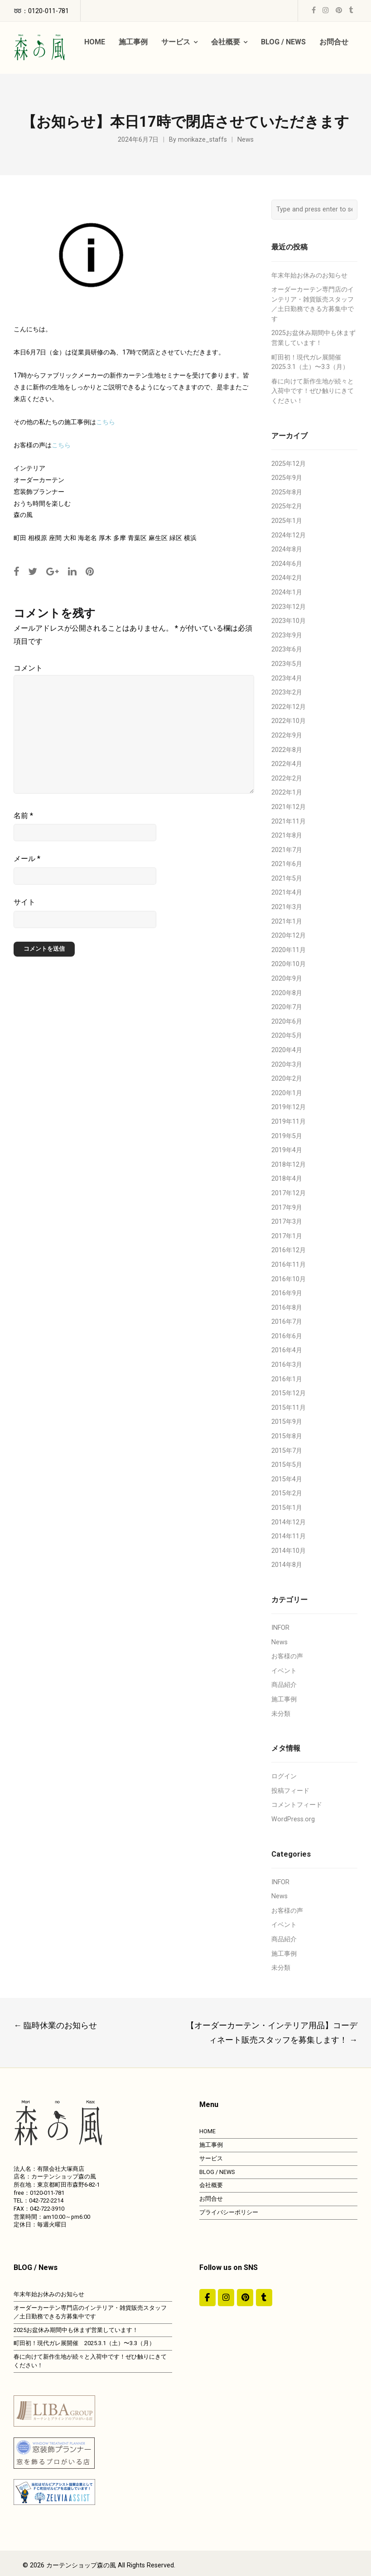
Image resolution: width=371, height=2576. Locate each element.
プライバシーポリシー (228, 2212)
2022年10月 (288, 721)
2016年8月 (286, 1308)
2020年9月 (286, 978)
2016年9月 (286, 1293)
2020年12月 (288, 935)
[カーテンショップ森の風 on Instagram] (226, 2297)
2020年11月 (288, 950)
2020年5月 (286, 1035)
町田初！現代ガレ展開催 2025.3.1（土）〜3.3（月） (84, 2343)
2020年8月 (286, 993)
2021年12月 (288, 807)
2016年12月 (288, 1250)
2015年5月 (286, 1465)
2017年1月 (286, 1236)
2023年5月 (286, 664)
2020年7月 (286, 1007)
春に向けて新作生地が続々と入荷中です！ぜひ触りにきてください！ (312, 391)
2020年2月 (286, 1078)
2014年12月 (288, 1522)
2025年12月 (288, 464)
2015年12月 (288, 1393)
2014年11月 (288, 1536)
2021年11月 (288, 821)
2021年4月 (286, 892)
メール (27, 858)
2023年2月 (286, 692)
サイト (24, 902)
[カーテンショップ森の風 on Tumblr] (264, 2297)
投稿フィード (290, 1791)
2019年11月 (288, 1121)
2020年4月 (286, 1050)
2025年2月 (286, 506)
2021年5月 (286, 878)
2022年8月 (286, 750)
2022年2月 (286, 778)
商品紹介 (284, 1685)
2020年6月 (286, 1021)
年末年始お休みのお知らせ (309, 275)
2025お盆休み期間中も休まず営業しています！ (76, 2330)
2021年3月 (286, 907)
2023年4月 (286, 678)
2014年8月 (286, 1565)
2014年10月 (288, 1551)
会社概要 (211, 2185)
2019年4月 (286, 1150)
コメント (28, 668)
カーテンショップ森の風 (81, 2565)
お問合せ (211, 2198)
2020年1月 (286, 1093)
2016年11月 (288, 1265)
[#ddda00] (207, 2297)
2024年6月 (286, 564)
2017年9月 (286, 1207)
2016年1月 (286, 1379)
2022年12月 (288, 707)
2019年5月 (286, 1136)
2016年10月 (288, 1279)
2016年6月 (286, 1336)
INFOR (280, 1628)
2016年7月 (286, 1322)
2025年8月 (286, 492)
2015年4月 (286, 1479)
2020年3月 (286, 1064)
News (245, 140)
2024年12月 (288, 535)
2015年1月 (286, 1508)
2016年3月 (286, 1365)
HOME (207, 2131)
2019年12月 (288, 1107)
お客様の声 (287, 1656)
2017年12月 (288, 1193)
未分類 (280, 1714)
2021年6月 (286, 864)
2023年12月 (288, 607)
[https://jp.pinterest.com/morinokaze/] (245, 2297)
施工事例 (284, 1699)
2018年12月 (288, 1164)
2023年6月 (286, 649)
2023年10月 (288, 621)
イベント (284, 1671)
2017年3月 (286, 1222)
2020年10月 (288, 964)
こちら (105, 422)
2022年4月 (286, 764)
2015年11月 (288, 1408)
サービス (211, 2158)
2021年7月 (286, 850)
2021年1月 (286, 921)
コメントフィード (296, 1805)
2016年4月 (286, 1350)
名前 (23, 815)
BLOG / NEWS (217, 2172)
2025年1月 (286, 521)
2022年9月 (286, 735)
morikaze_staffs (202, 140)
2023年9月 (286, 635)
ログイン (284, 1776)
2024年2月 (286, 578)
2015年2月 (286, 1493)
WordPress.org (293, 1819)
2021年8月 (286, 835)
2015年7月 (286, 1451)
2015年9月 (286, 1422)
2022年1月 (286, 792)
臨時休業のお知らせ (55, 2025)
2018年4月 (286, 1179)
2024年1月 (286, 592)
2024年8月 (286, 549)
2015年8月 (286, 1436)
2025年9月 (286, 478)
